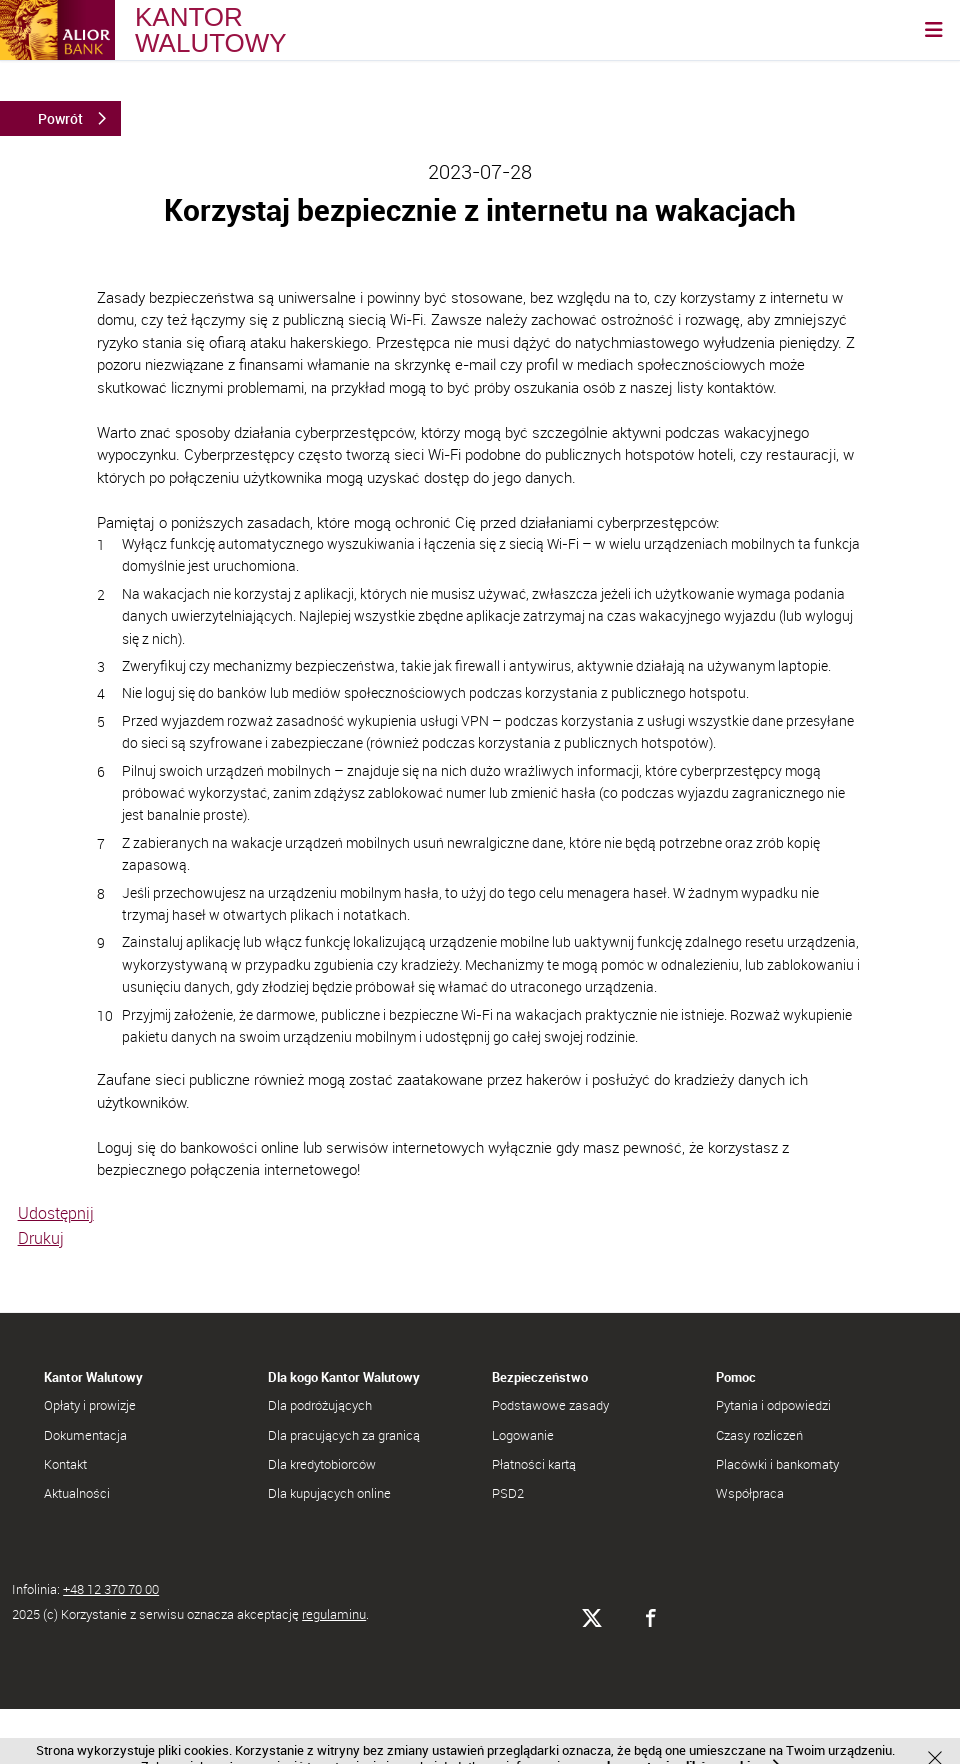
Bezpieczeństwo (540, 1377)
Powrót (60, 118)
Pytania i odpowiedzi (773, 1405)
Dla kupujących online (329, 1493)
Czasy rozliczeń (759, 1435)
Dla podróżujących (320, 1405)
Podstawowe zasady (550, 1405)
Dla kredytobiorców (322, 1464)
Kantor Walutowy (93, 1377)
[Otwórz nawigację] (934, 30)
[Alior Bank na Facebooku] (650, 1618)
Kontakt (65, 1464)
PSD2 (508, 1493)
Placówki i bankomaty (777, 1464)
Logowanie (523, 1435)
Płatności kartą (534, 1464)
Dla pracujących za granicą (344, 1435)
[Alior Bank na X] (591, 1618)
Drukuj (41, 1238)
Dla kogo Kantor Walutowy (344, 1377)
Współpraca (750, 1493)
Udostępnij (56, 1213)
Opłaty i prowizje (90, 1405)
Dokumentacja (85, 1435)
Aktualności (77, 1493)
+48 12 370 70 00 (111, 1589)
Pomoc (736, 1377)
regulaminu (334, 1614)
